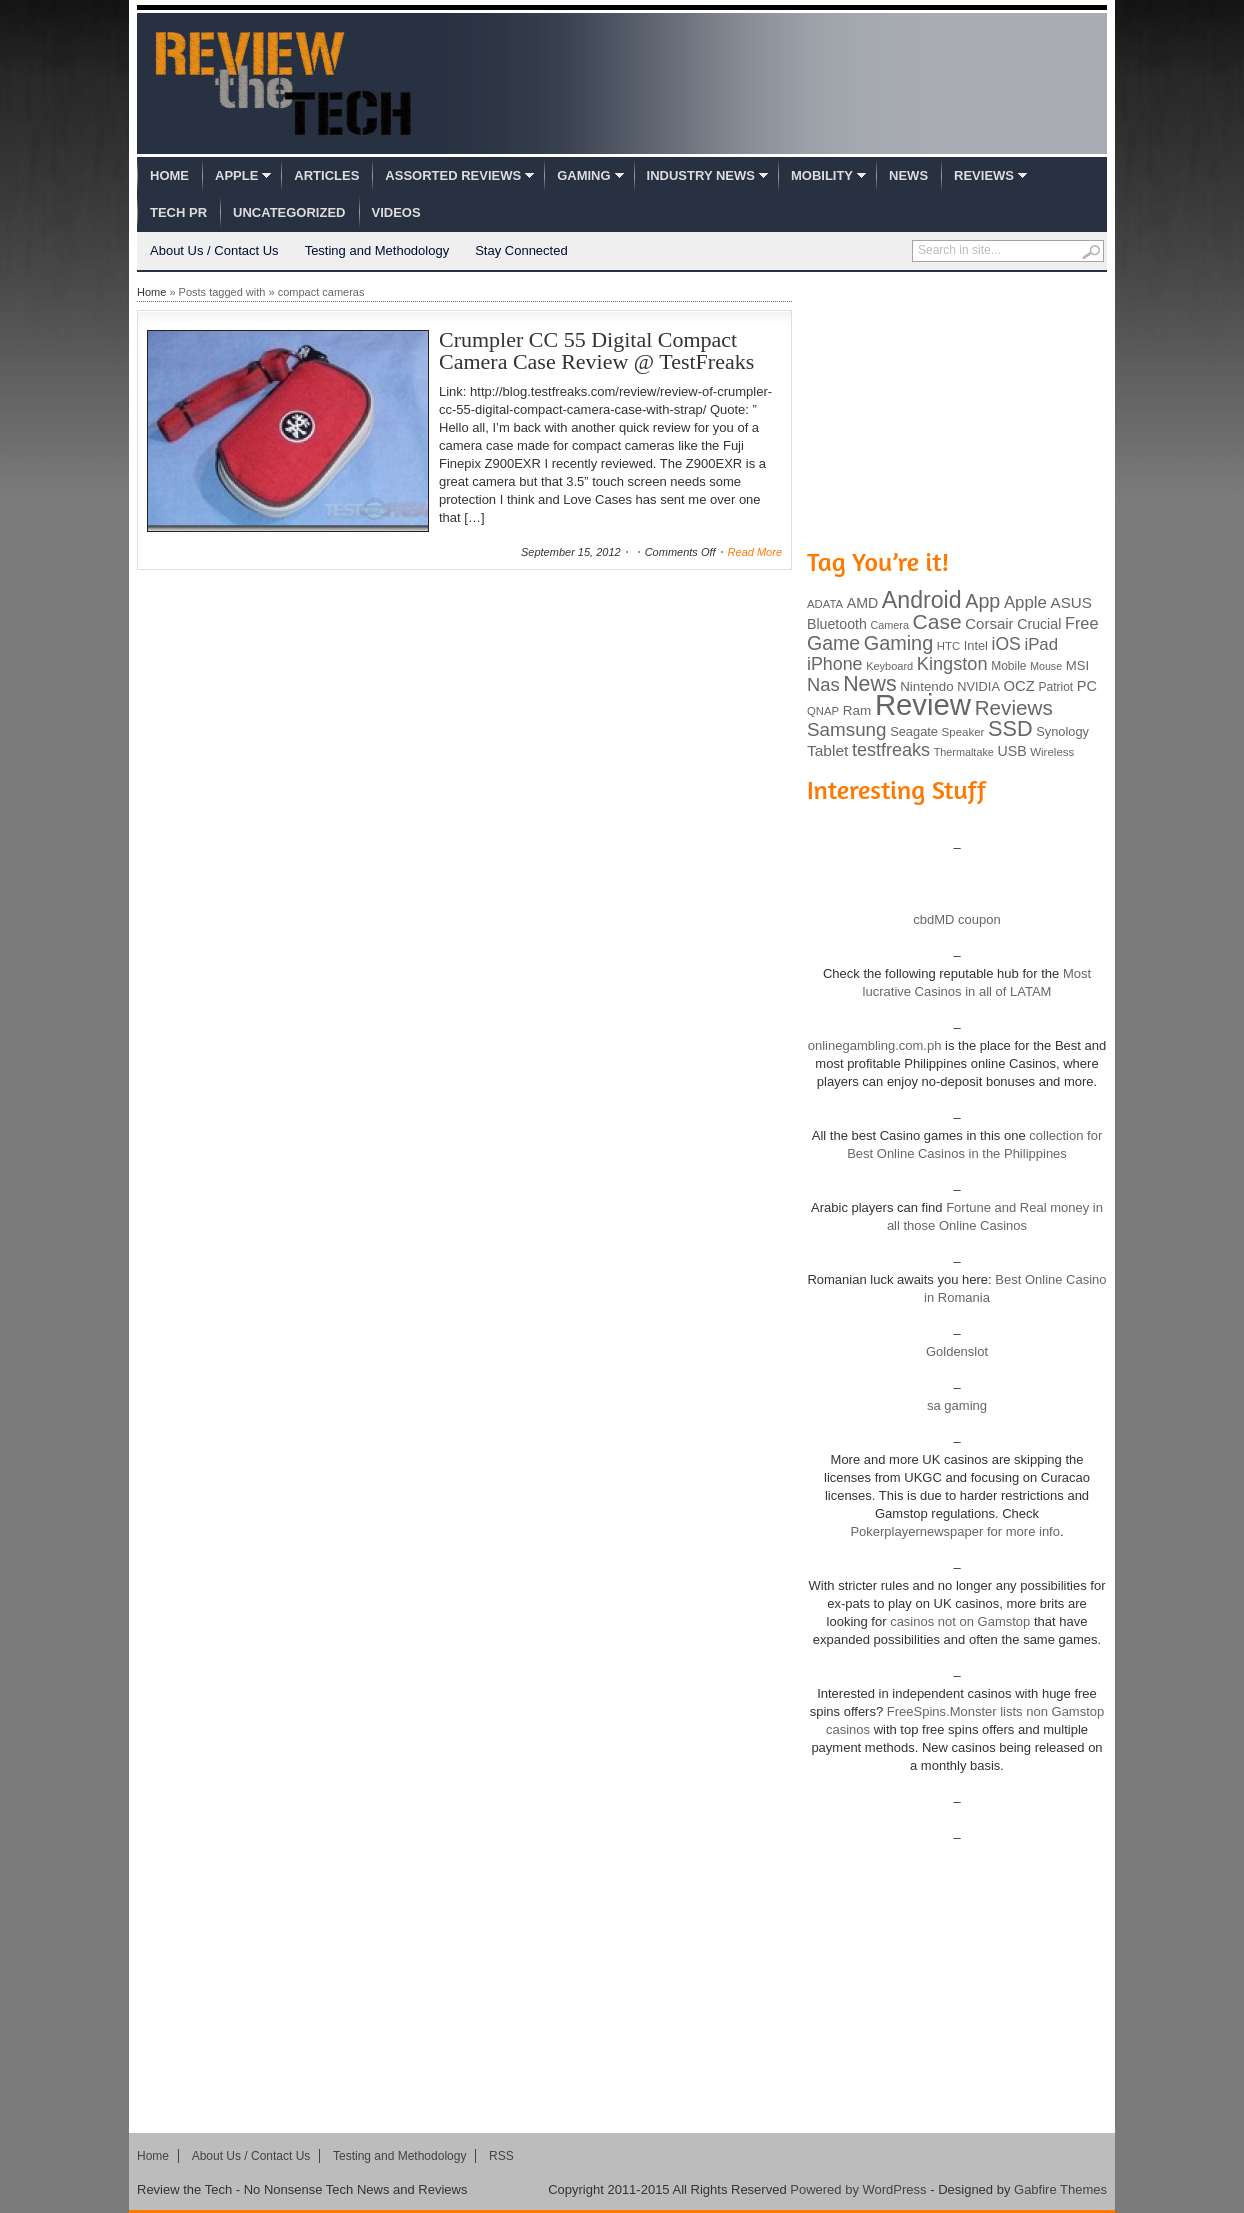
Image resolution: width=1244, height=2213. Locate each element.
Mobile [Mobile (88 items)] (1008, 666)
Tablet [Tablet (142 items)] (827, 750)
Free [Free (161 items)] (1082, 623)
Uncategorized (289, 212)
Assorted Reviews (453, 175)
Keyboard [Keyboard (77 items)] (889, 666)
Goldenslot (957, 1351)
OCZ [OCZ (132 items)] (1019, 686)
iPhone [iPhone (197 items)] (835, 664)
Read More (755, 552)
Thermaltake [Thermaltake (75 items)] (964, 752)
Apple (236, 175)
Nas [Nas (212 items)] (823, 684)
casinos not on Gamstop (959, 1621)
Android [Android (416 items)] (922, 600)
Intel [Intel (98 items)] (976, 645)
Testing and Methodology (377, 250)
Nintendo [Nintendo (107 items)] (926, 686)
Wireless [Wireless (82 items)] (1052, 752)
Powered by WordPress (858, 2189)
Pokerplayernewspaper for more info (955, 1531)
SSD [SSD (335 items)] (1010, 728)
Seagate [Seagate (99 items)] (914, 731)
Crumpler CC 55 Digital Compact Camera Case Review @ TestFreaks (596, 350)
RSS (501, 2156)
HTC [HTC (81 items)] (948, 646)
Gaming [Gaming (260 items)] (898, 643)
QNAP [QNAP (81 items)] (823, 711)
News (908, 175)
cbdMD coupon (956, 919)
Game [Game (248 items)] (833, 643)
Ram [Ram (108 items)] (857, 710)
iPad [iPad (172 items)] (1041, 644)
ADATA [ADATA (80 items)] (825, 604)
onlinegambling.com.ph (875, 1045)
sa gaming (957, 1405)
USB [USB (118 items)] (1011, 751)
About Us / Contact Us (214, 250)
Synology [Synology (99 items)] (1062, 731)
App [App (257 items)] (982, 601)
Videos (396, 212)
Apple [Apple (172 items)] (1025, 602)
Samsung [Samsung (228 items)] (847, 729)
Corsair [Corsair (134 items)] (989, 623)
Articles (326, 175)
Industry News (701, 175)
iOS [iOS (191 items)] (1006, 644)
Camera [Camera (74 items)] (889, 625)
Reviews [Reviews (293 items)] (1014, 707)
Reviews (984, 175)
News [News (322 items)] (869, 684)
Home (169, 175)
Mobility (822, 175)
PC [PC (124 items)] (1087, 686)
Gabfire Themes (1060, 2189)
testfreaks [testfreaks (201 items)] (891, 750)
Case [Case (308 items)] (937, 621)
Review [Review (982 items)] (923, 704)
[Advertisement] (957, 408)
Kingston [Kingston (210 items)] (952, 664)
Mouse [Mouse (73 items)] (1046, 666)
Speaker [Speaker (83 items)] (963, 732)
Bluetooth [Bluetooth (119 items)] (837, 624)
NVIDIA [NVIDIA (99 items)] (978, 686)
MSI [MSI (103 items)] (1077, 665)
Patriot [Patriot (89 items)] (1056, 687)
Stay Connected (521, 250)
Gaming (583, 175)
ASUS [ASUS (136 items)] (1071, 602)
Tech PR (178, 212)
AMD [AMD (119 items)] (862, 603)
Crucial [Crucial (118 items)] (1039, 624)
